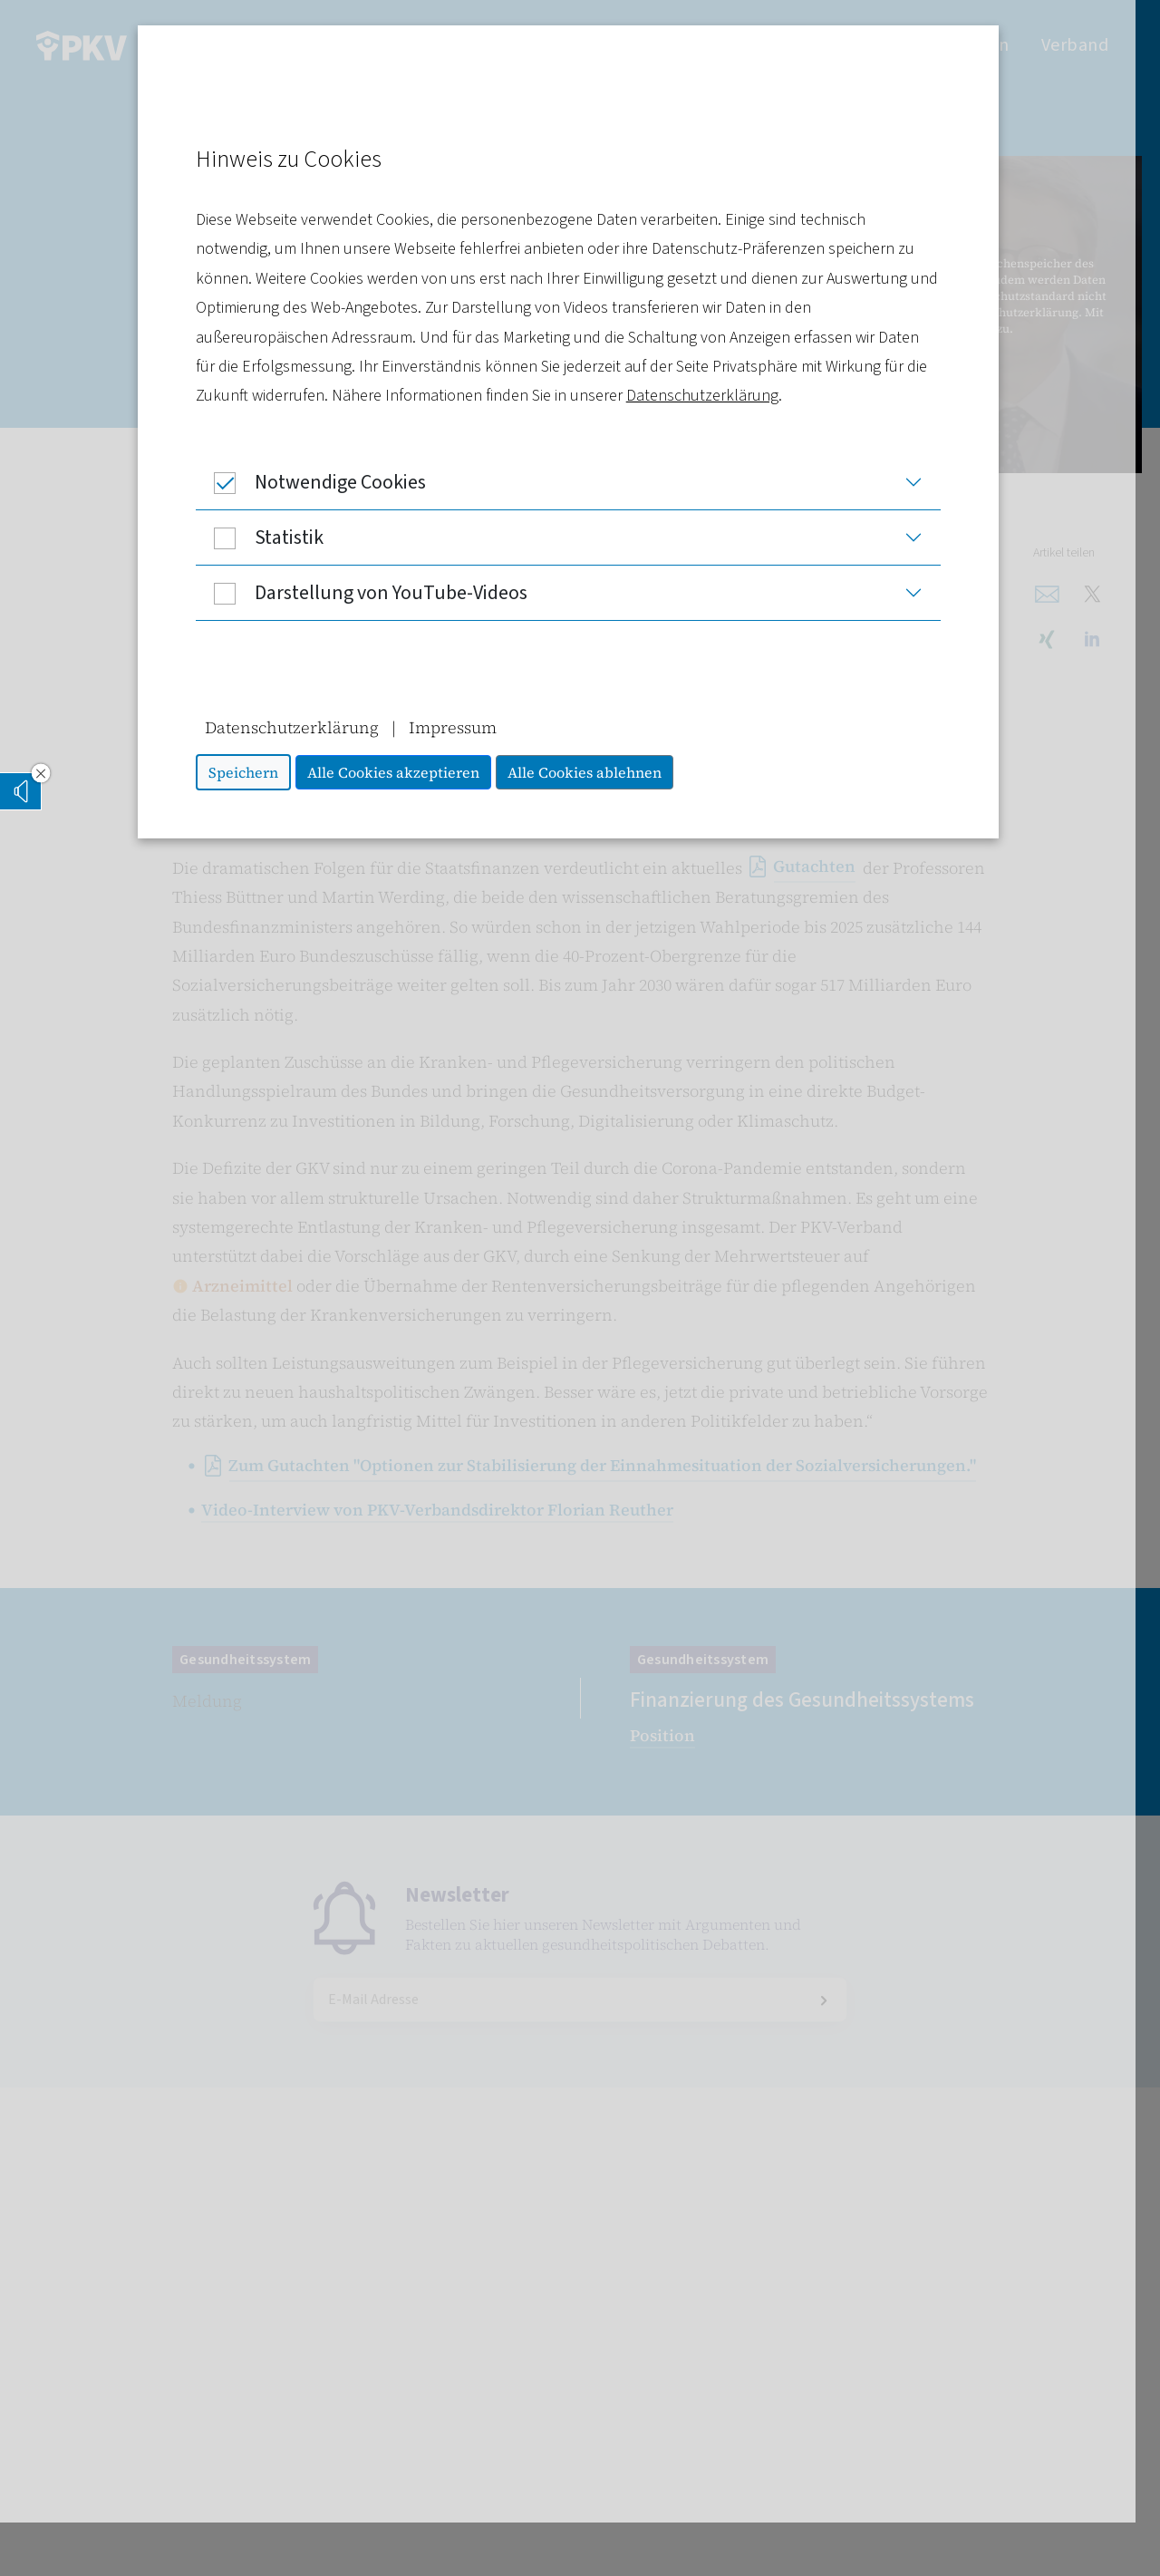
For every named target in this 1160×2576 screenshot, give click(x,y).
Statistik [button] (271, 537)
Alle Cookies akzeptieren (405, 772)
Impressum (464, 727)
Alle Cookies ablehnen (596, 772)
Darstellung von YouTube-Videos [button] (373, 592)
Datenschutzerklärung (714, 395)
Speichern (255, 772)
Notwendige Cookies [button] (323, 482)
